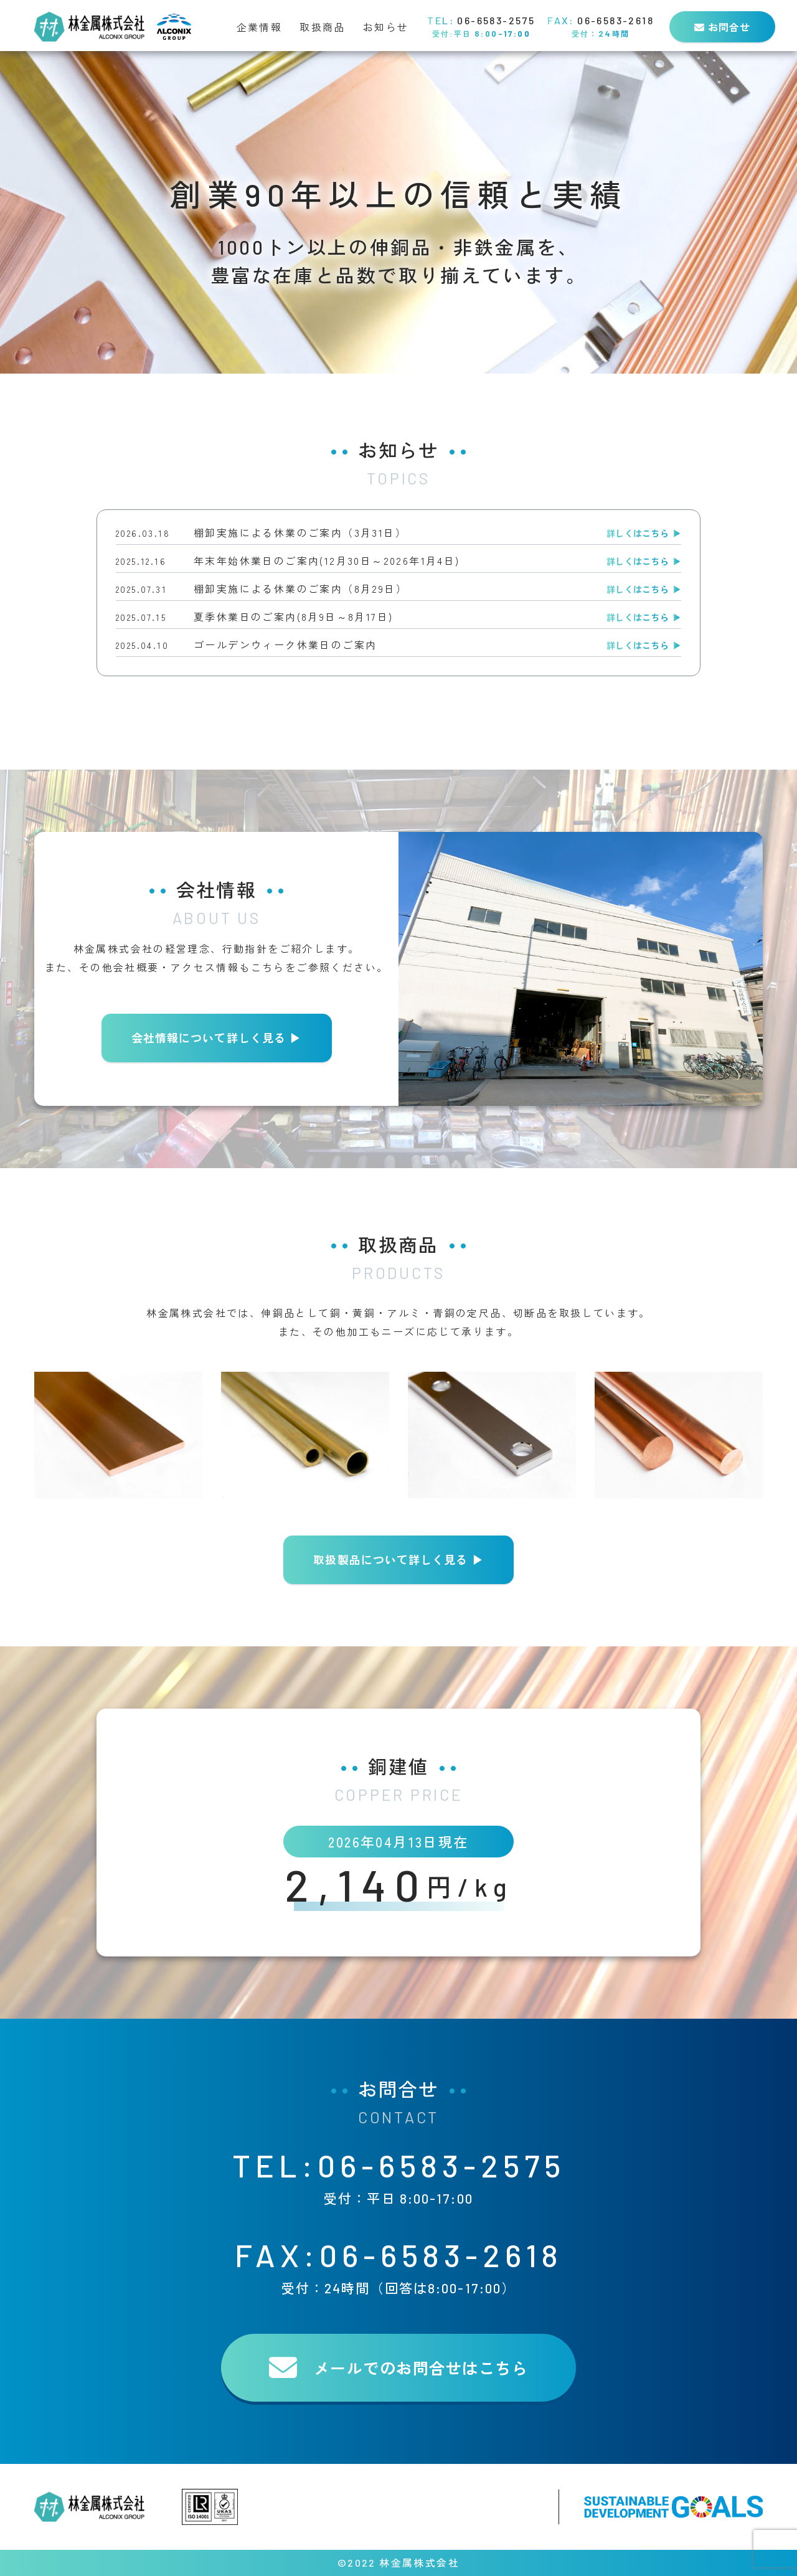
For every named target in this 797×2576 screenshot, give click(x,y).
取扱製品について (398, 1559)
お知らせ (386, 26)
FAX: (398, 2266)
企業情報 (260, 26)
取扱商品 (322, 26)
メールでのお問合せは (398, 2368)
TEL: (398, 2176)
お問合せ (722, 26)
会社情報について (216, 1038)
